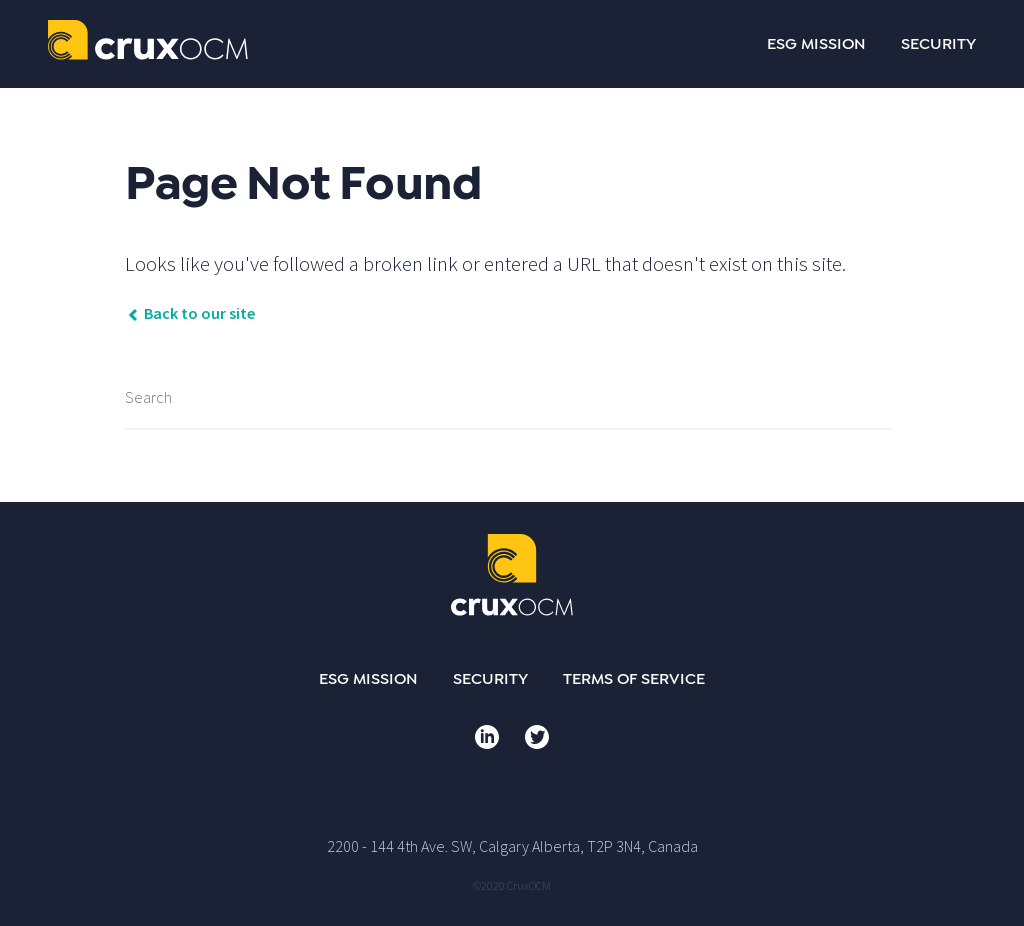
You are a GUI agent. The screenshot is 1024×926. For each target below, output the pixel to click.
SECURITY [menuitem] (938, 44)
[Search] (508, 398)
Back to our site (190, 313)
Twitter (537, 737)
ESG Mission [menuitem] (368, 679)
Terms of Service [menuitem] (634, 679)
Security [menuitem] (490, 679)
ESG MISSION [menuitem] (816, 44)
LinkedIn (487, 737)
